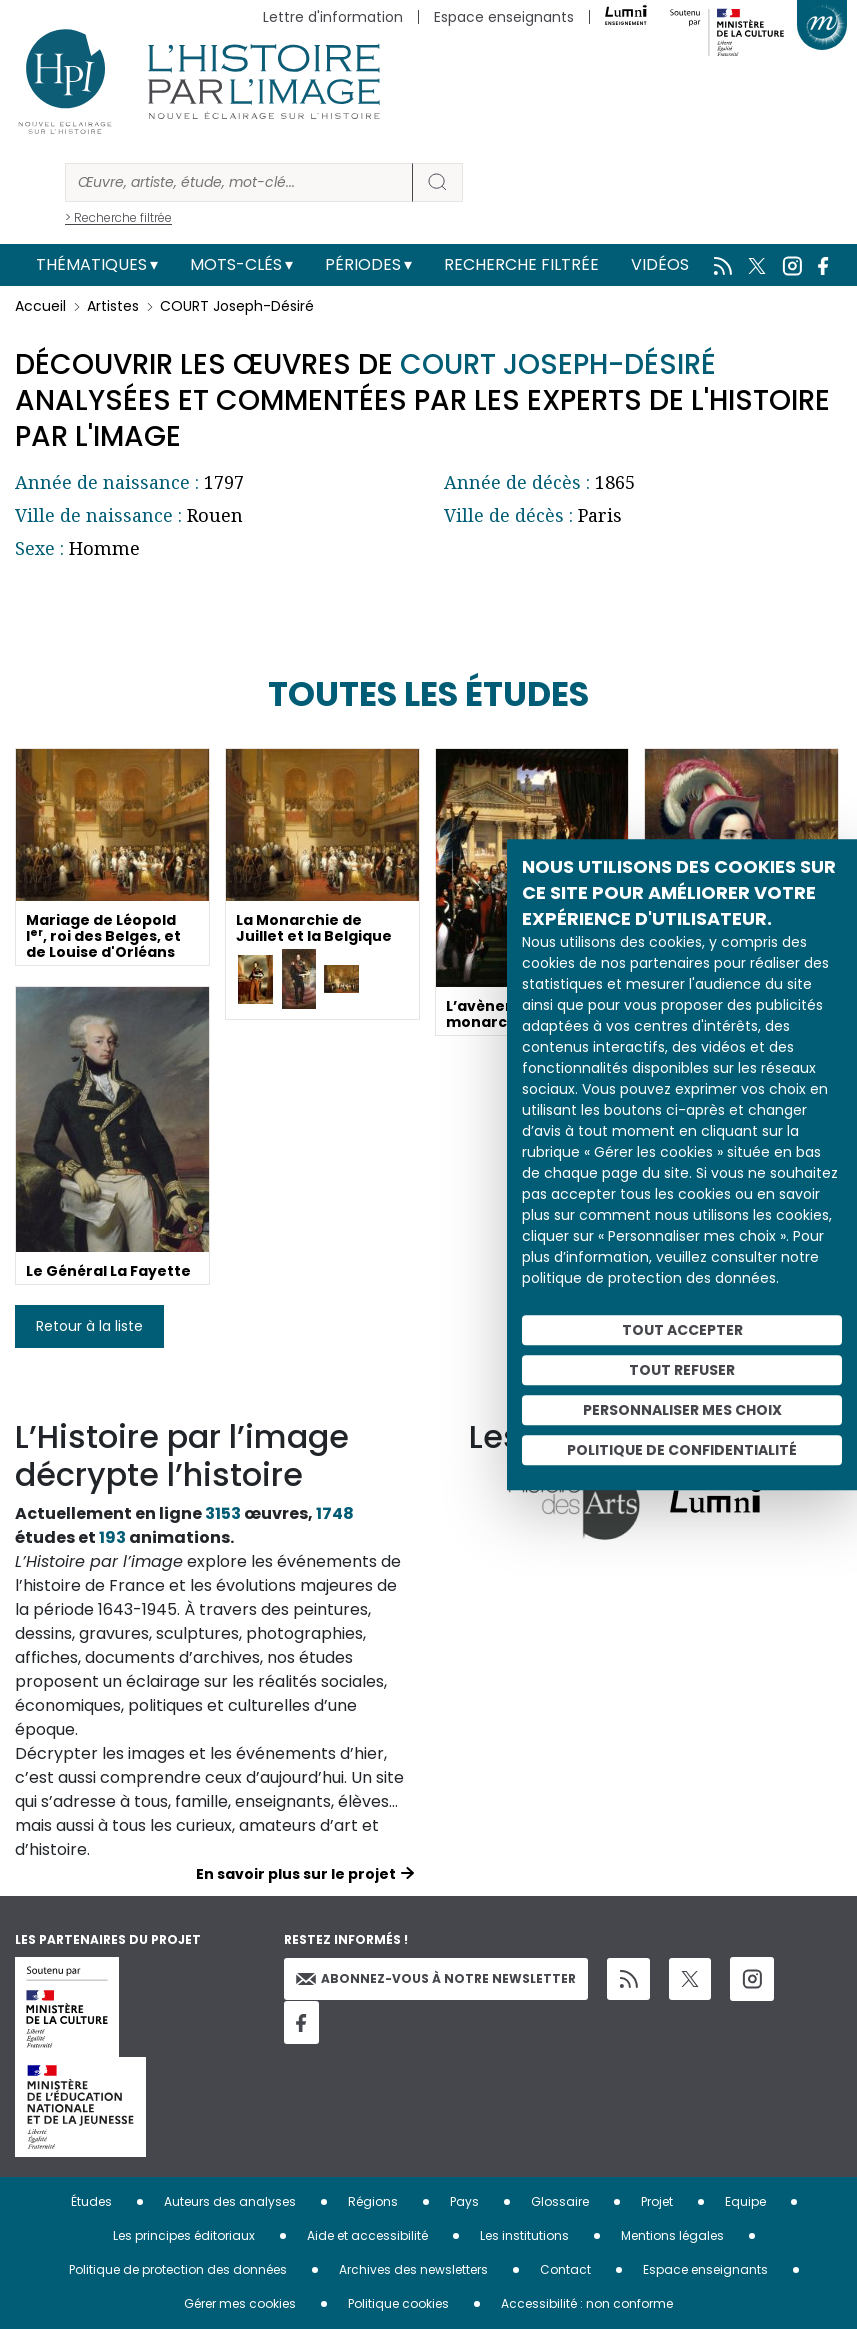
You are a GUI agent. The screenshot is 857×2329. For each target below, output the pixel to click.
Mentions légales (672, 2235)
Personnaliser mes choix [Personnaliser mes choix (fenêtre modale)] (682, 1410)
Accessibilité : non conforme (587, 2303)
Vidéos (660, 264)
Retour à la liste (89, 1326)
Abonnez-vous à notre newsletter (436, 1978)
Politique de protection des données (178, 2269)
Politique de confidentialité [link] (682, 1450)
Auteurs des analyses (230, 2201)
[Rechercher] (239, 182)
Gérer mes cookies (240, 2303)
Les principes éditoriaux (184, 2235)
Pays (464, 2201)
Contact (565, 2269)
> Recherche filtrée (118, 217)
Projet (657, 2201)
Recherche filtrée (521, 264)
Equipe (745, 2201)
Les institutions (524, 2235)
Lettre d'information (333, 17)
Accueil (40, 306)
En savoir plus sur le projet (296, 1874)
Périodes (363, 264)
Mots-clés (236, 264)
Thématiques (91, 264)
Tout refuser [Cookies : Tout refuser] (682, 1370)
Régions (373, 2201)
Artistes (113, 306)
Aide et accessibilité (367, 2235)
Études (91, 2201)
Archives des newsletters (413, 2269)
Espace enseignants (504, 17)
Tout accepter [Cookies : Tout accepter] (682, 1330)
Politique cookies (398, 2303)
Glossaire (560, 2201)
